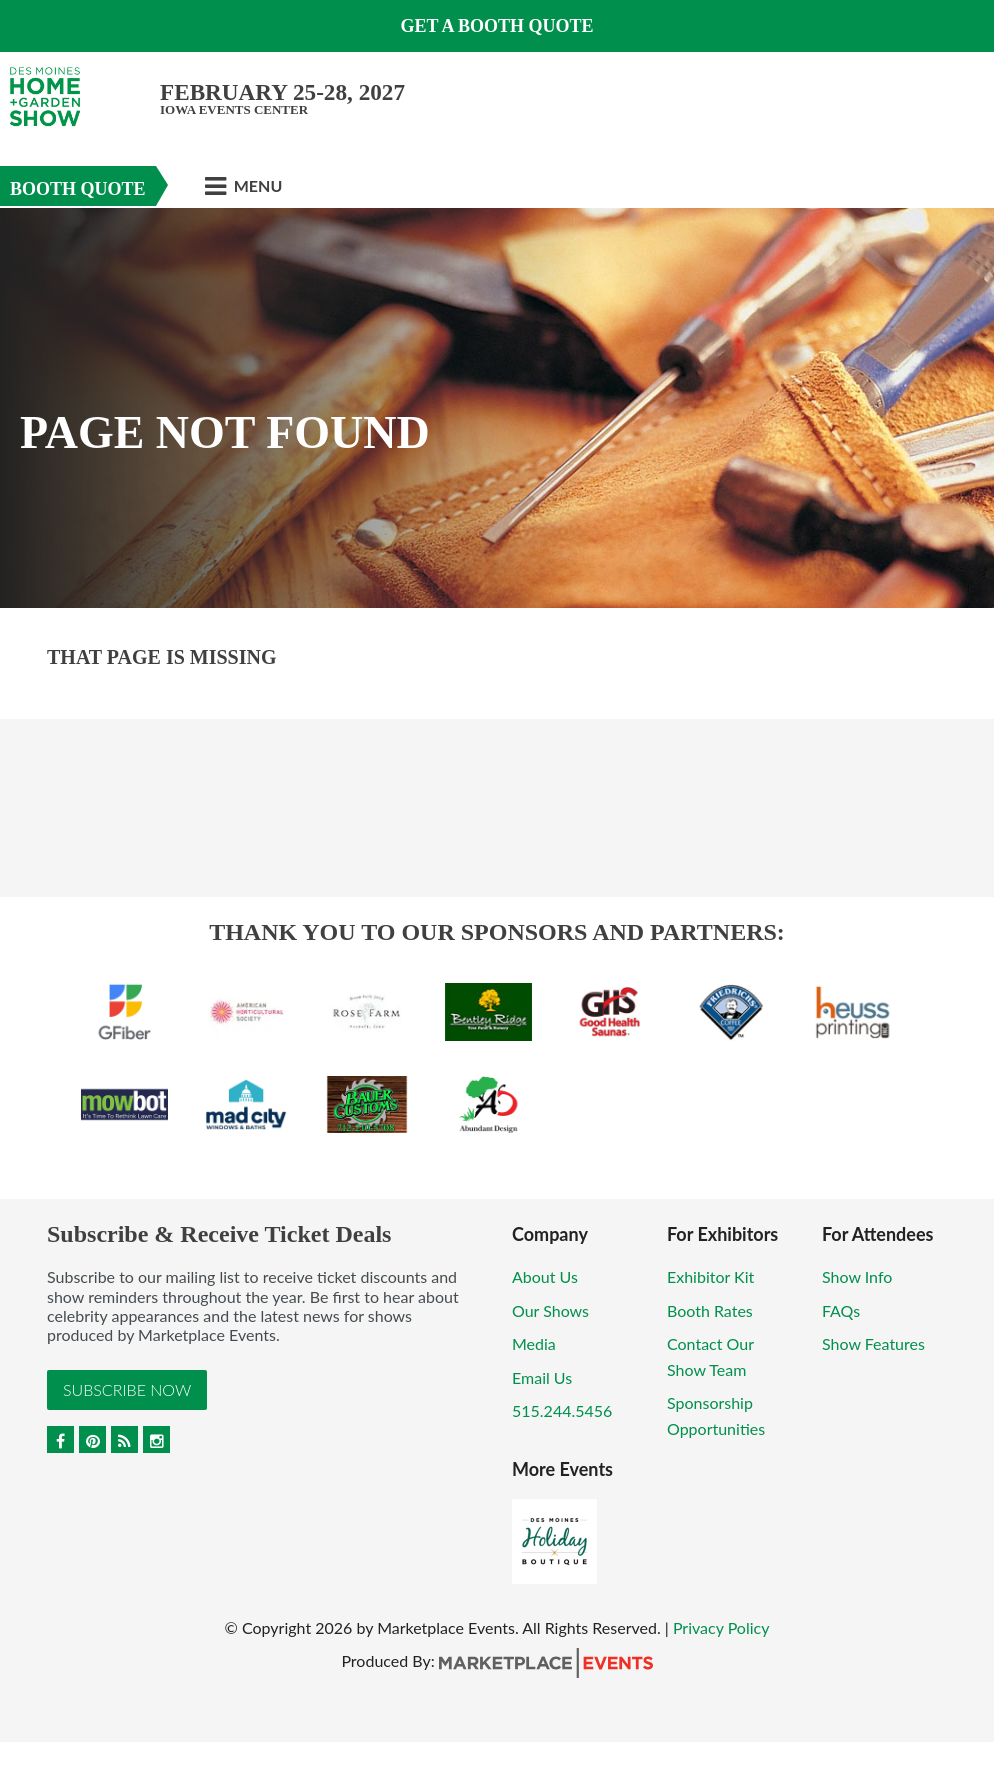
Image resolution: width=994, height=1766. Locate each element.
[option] (497, 408)
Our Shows (550, 1310)
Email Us (542, 1377)
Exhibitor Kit (710, 1276)
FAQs (841, 1310)
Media (534, 1343)
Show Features (873, 1343)
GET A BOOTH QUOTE (496, 26)
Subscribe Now (127, 1389)
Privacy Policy (721, 1627)
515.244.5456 (562, 1410)
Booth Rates (710, 1310)
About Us (545, 1276)
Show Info (857, 1276)
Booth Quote (78, 189)
